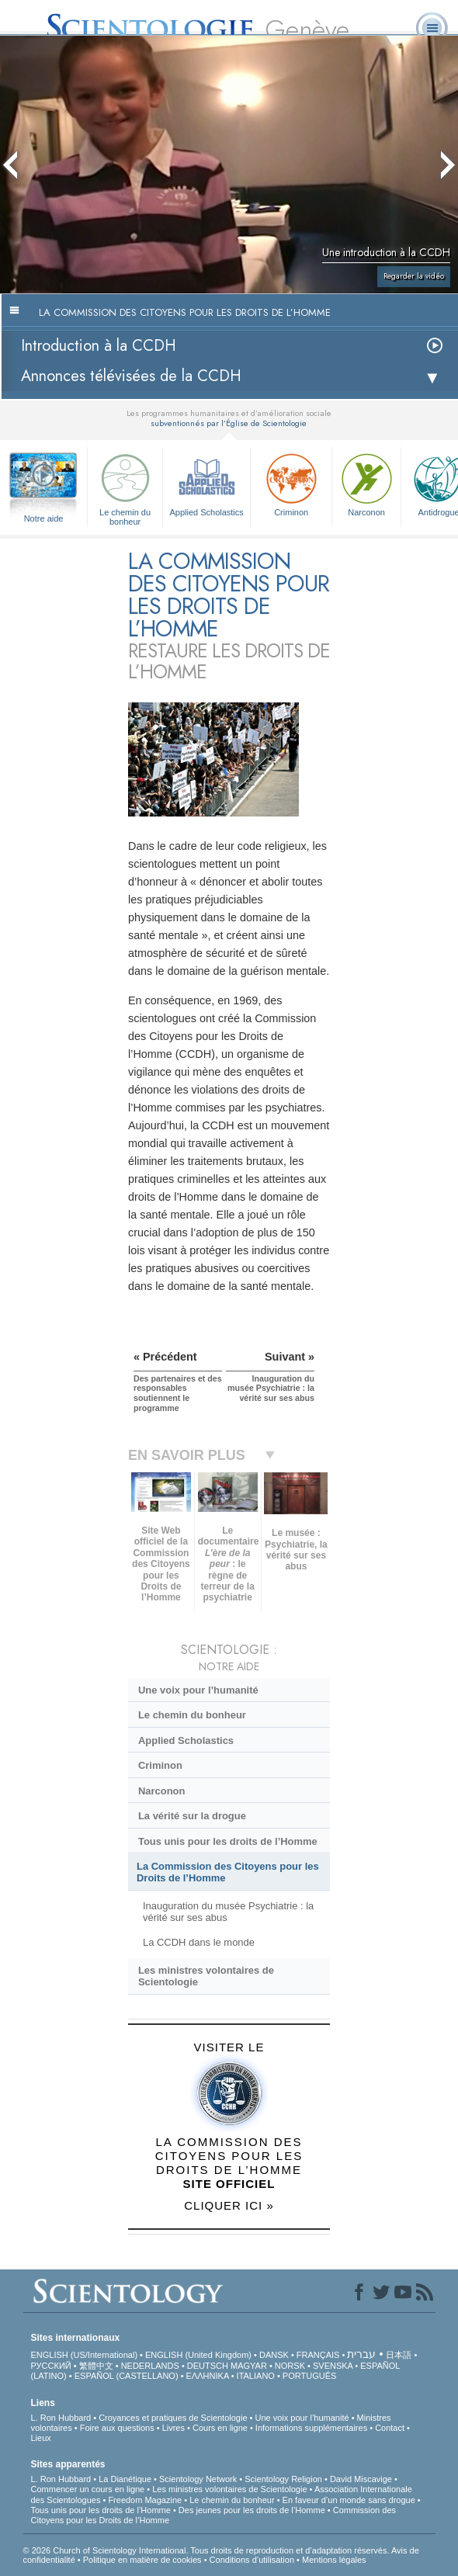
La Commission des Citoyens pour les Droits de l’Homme (228, 1872)
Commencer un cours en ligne (88, 2489)
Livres (173, 2427)
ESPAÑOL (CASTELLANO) (127, 2375)
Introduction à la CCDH (98, 346)
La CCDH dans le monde (199, 1942)
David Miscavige (361, 2479)
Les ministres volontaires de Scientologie (206, 1976)
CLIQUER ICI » (229, 2205)
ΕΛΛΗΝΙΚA (207, 2375)
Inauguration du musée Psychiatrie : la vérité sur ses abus (228, 1911)
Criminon (291, 483)
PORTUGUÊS (309, 2375)
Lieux (41, 2438)
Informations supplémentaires (311, 2427)
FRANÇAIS (318, 2354)
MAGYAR (249, 2365)
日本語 (398, 2354)
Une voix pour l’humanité (198, 1690)
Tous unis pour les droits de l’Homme (227, 1841)
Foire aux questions (117, 2427)
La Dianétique (125, 2479)
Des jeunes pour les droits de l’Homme (252, 2510)
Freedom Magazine (145, 2500)
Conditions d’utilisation (252, 2559)
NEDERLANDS (150, 2365)
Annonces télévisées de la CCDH (131, 376)
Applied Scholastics (206, 483)
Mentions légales (334, 2559)
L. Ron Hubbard (61, 2417)
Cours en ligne (220, 2427)
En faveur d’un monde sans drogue (349, 2500)
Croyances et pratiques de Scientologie (173, 2417)
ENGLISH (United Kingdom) (198, 2354)
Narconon (366, 483)
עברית (361, 2354)
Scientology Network (198, 2479)
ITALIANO (256, 2375)
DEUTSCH (207, 2365)
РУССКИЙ (51, 2365)
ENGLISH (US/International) (84, 2354)
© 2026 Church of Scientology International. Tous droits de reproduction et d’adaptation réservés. (207, 2550)
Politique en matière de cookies (142, 2559)
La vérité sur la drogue (192, 1816)
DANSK (274, 2354)
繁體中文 (96, 2365)
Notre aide (44, 518)
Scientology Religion (283, 2479)
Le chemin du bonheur (125, 487)
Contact (389, 2427)
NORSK (290, 2365)
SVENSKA (332, 2365)
